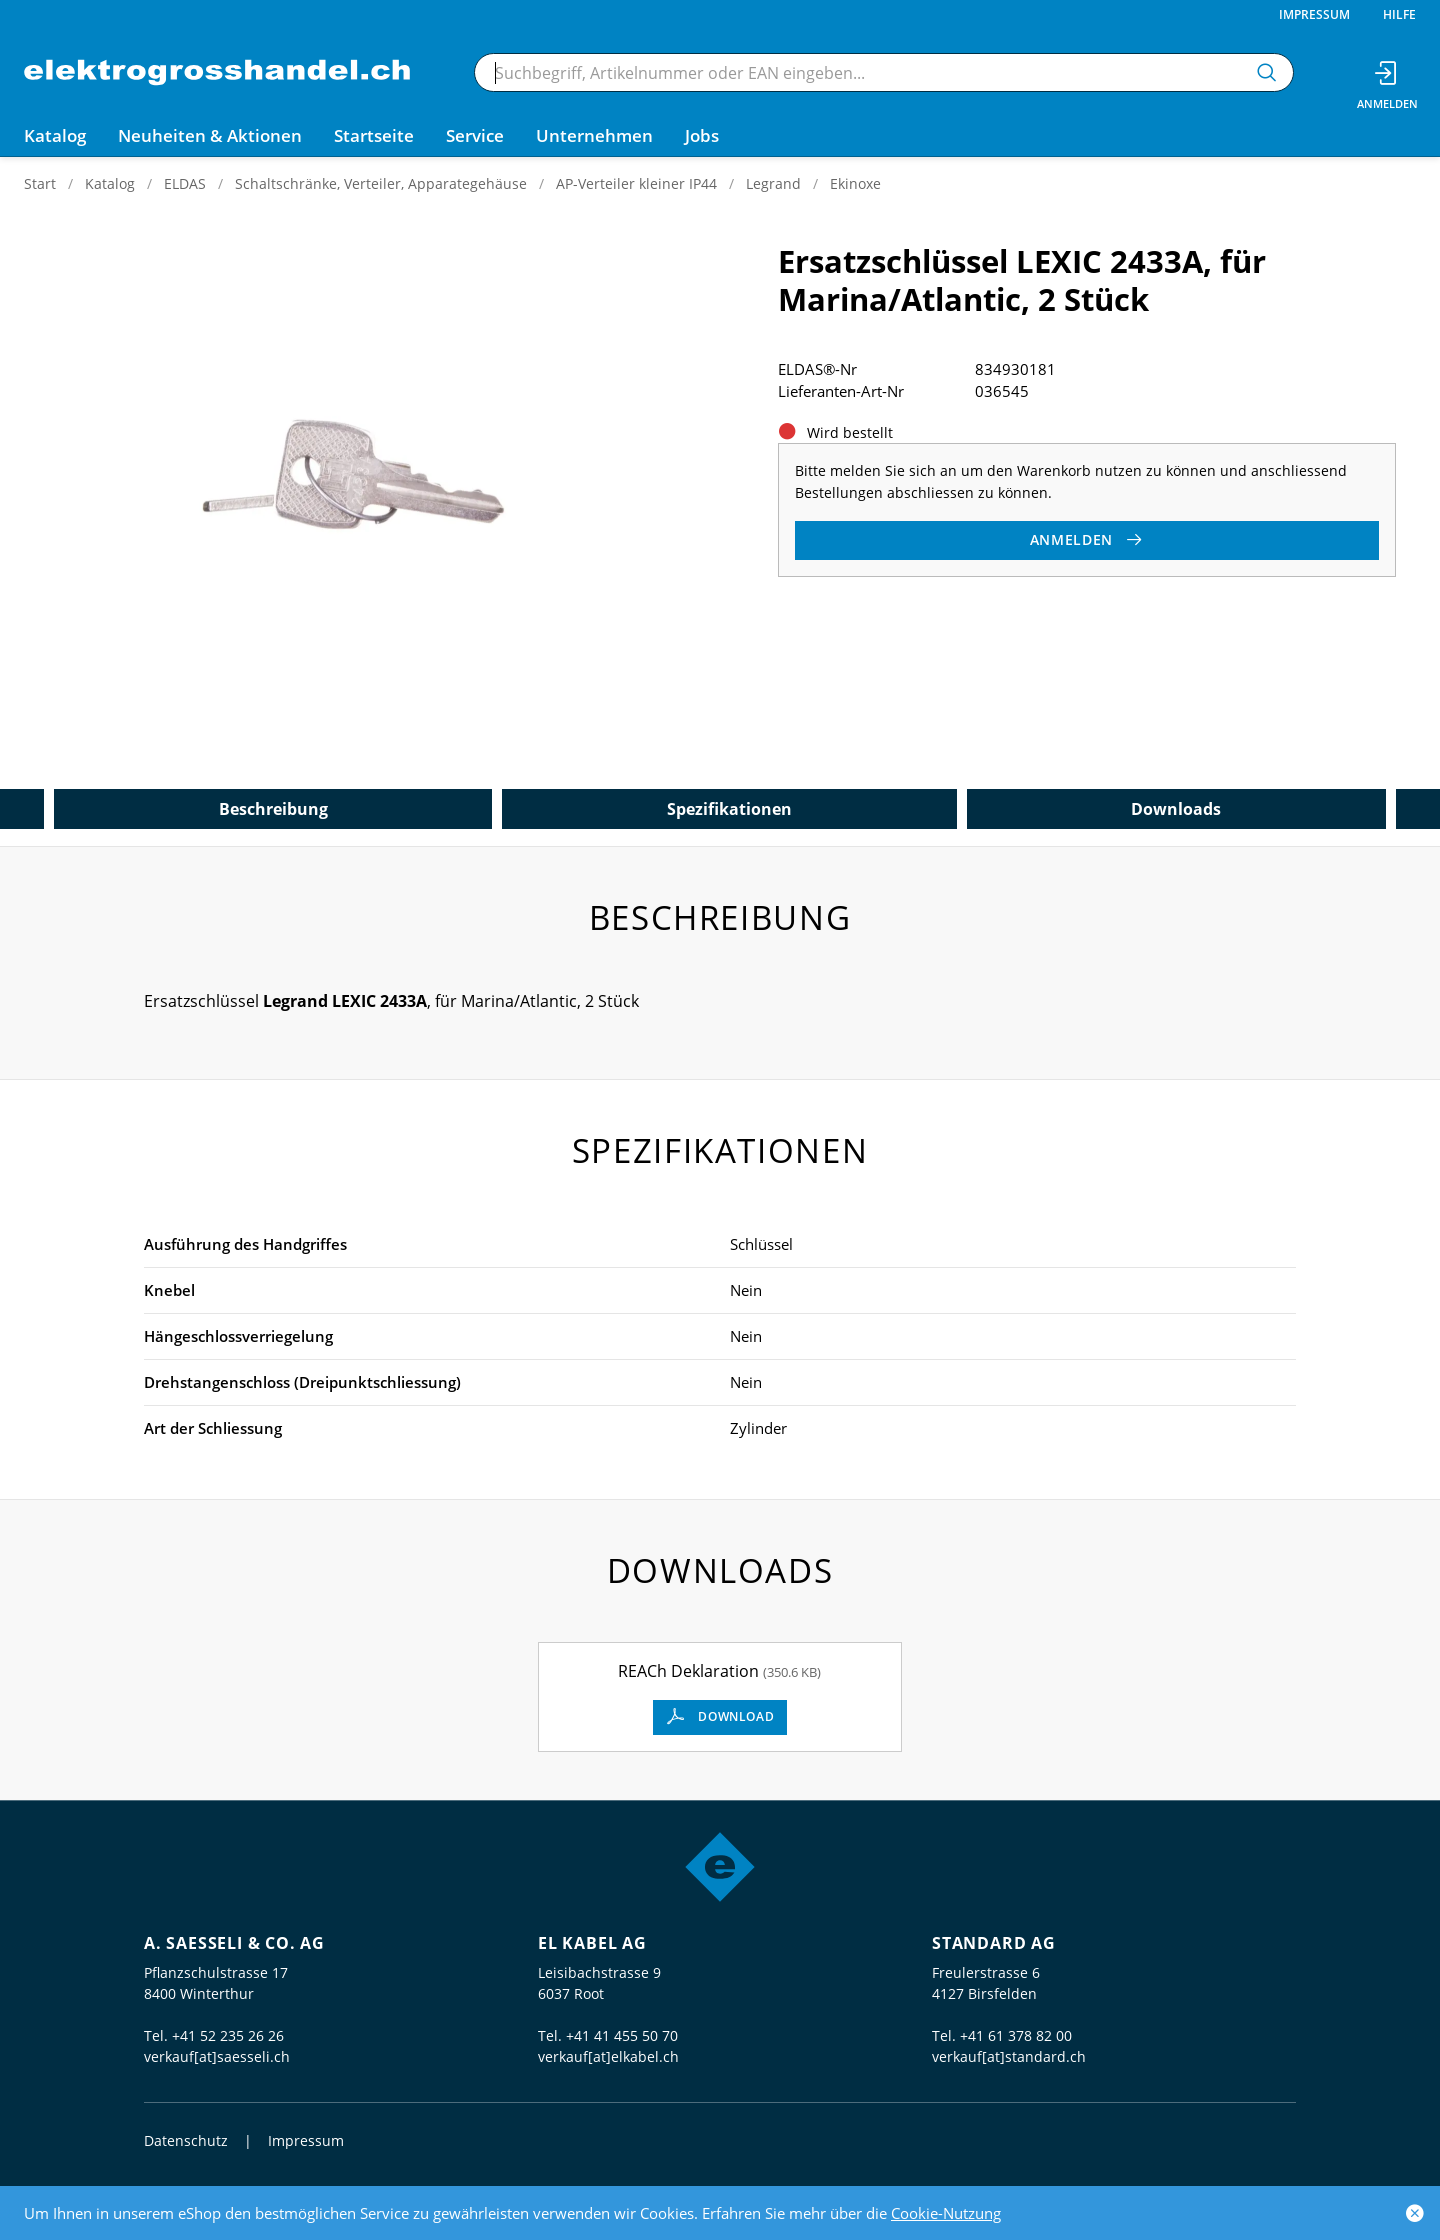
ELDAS (185, 183)
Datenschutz (186, 2140)
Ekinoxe (855, 183)
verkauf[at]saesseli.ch (217, 2056)
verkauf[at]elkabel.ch (608, 2056)
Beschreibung (273, 809)
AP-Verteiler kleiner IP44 (636, 183)
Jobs (702, 135)
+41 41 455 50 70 (622, 2035)
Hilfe (1399, 14)
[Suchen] (1267, 72)
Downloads (1176, 809)
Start (40, 183)
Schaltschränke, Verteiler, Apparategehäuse (381, 183)
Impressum (1314, 14)
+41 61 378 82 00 (1016, 2035)
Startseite (374, 135)
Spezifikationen (729, 809)
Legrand (773, 183)
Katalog (110, 183)
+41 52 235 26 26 (228, 2035)
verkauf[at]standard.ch (1009, 2056)
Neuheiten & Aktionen (210, 135)
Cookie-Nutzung (946, 2213)
